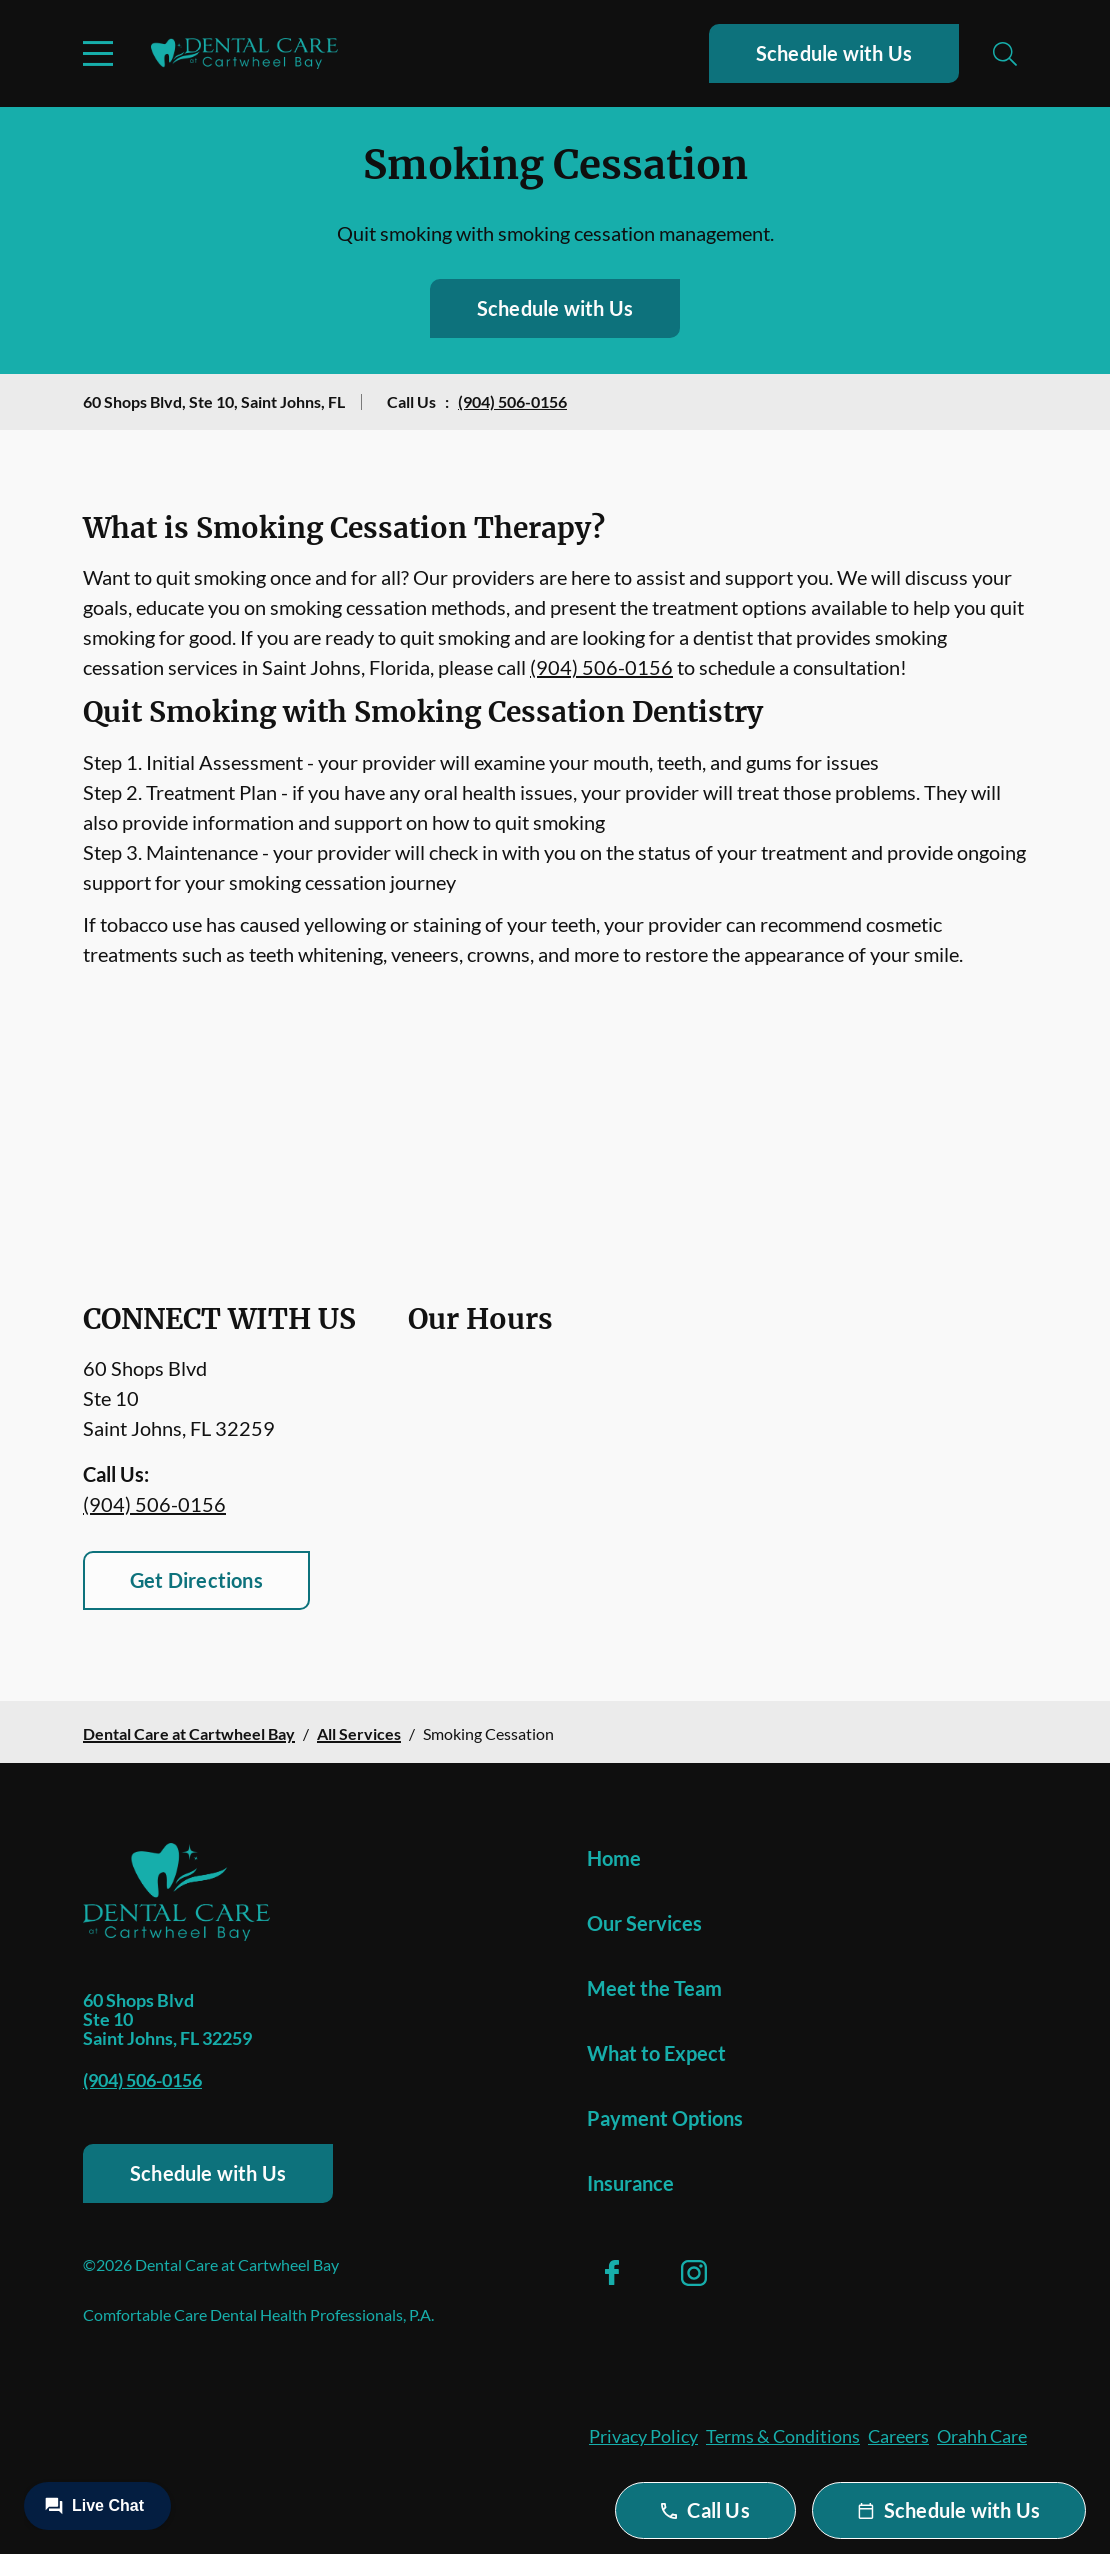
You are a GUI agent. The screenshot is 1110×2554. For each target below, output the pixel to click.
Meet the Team (654, 1988)
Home (614, 1858)
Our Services (644, 1923)
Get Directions (196, 1580)
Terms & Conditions (783, 2436)
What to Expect (656, 2053)
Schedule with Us (834, 53)
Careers (898, 2436)
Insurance (630, 2183)
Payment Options (665, 2118)
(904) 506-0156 (512, 401)
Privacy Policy (643, 2436)
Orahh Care (982, 2436)
